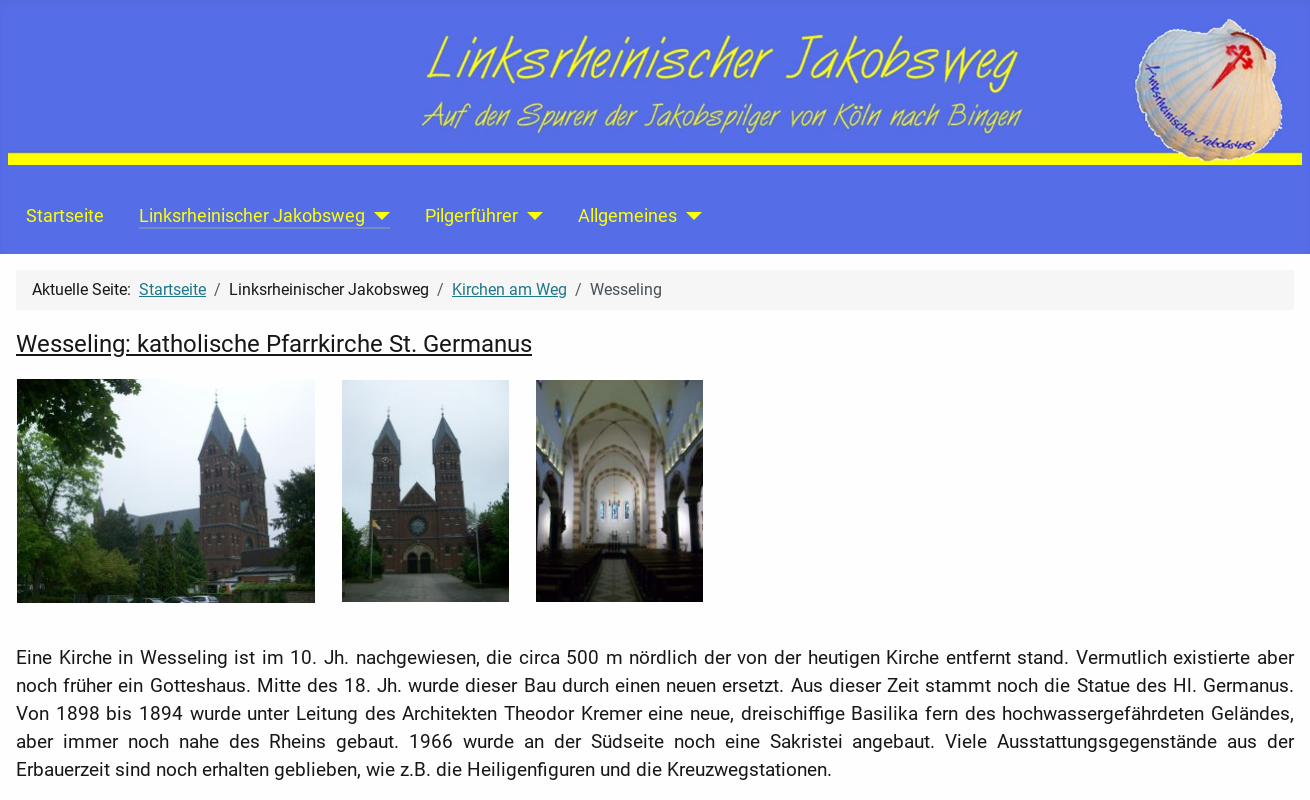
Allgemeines (627, 216)
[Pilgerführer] (530, 216)
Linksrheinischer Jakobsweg (252, 216)
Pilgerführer (471, 216)
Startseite (65, 216)
